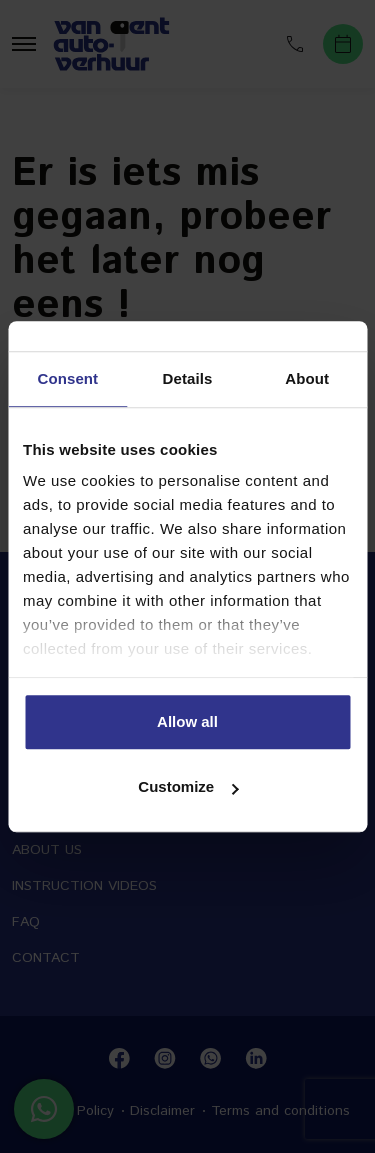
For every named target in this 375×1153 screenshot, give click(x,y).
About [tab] (307, 378)
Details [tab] (188, 378)
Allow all (187, 721)
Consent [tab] (67, 378)
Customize (188, 786)
